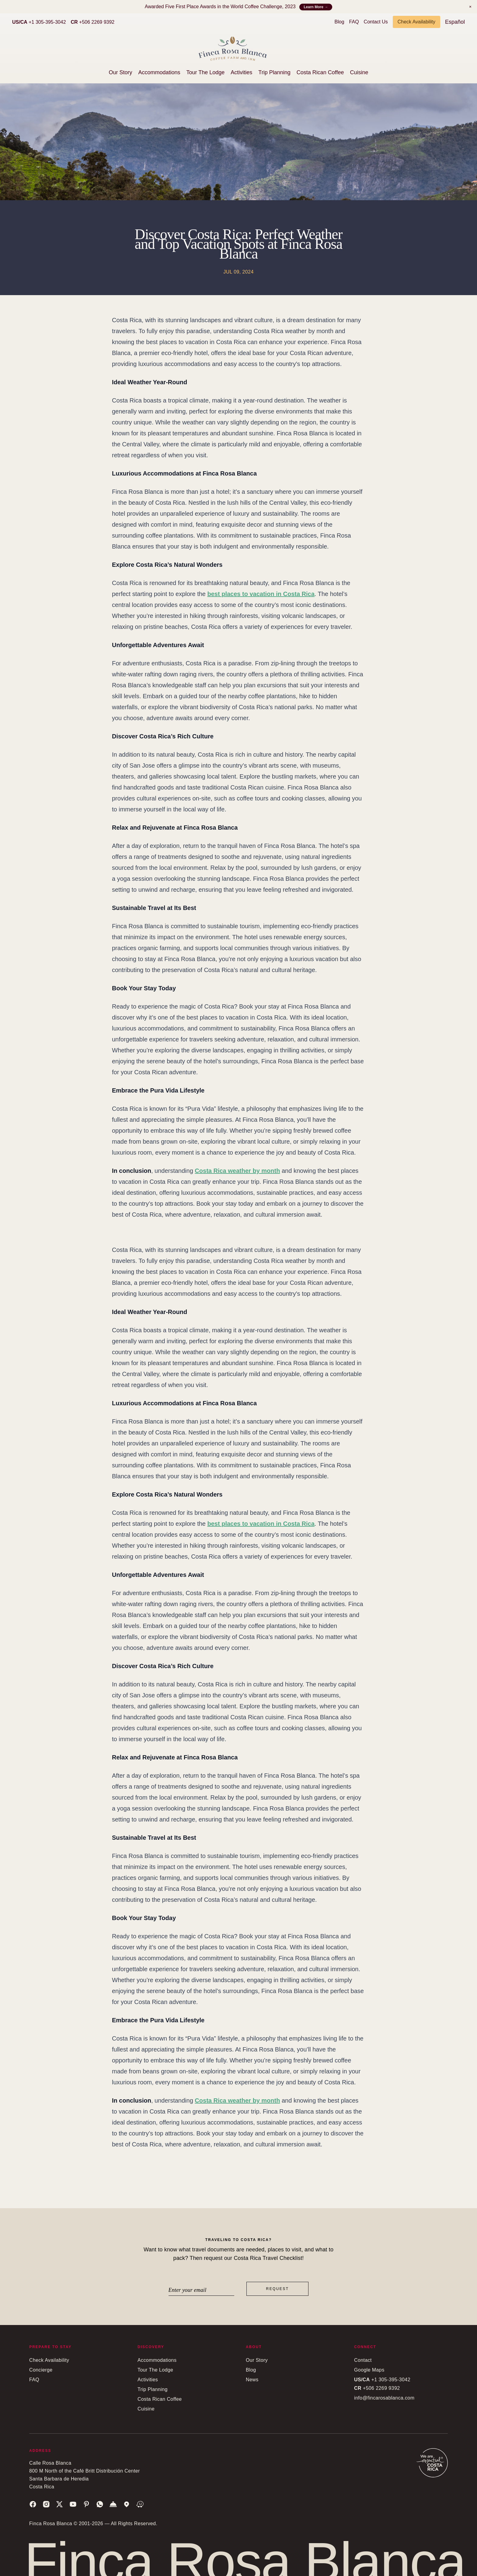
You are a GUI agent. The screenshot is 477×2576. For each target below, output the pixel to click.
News (252, 2379)
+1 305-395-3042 (39, 22)
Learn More (316, 7)
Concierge (41, 2369)
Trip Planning (274, 72)
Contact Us (376, 21)
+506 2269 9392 (93, 22)
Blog (339, 21)
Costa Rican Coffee (320, 72)
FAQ (354, 21)
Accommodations (159, 72)
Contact (363, 2360)
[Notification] (470, 6)
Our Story (120, 72)
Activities (241, 72)
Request (277, 2289)
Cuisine (359, 72)
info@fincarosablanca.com (384, 2397)
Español (455, 22)
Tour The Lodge (205, 72)
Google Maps (369, 2369)
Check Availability (416, 21)
